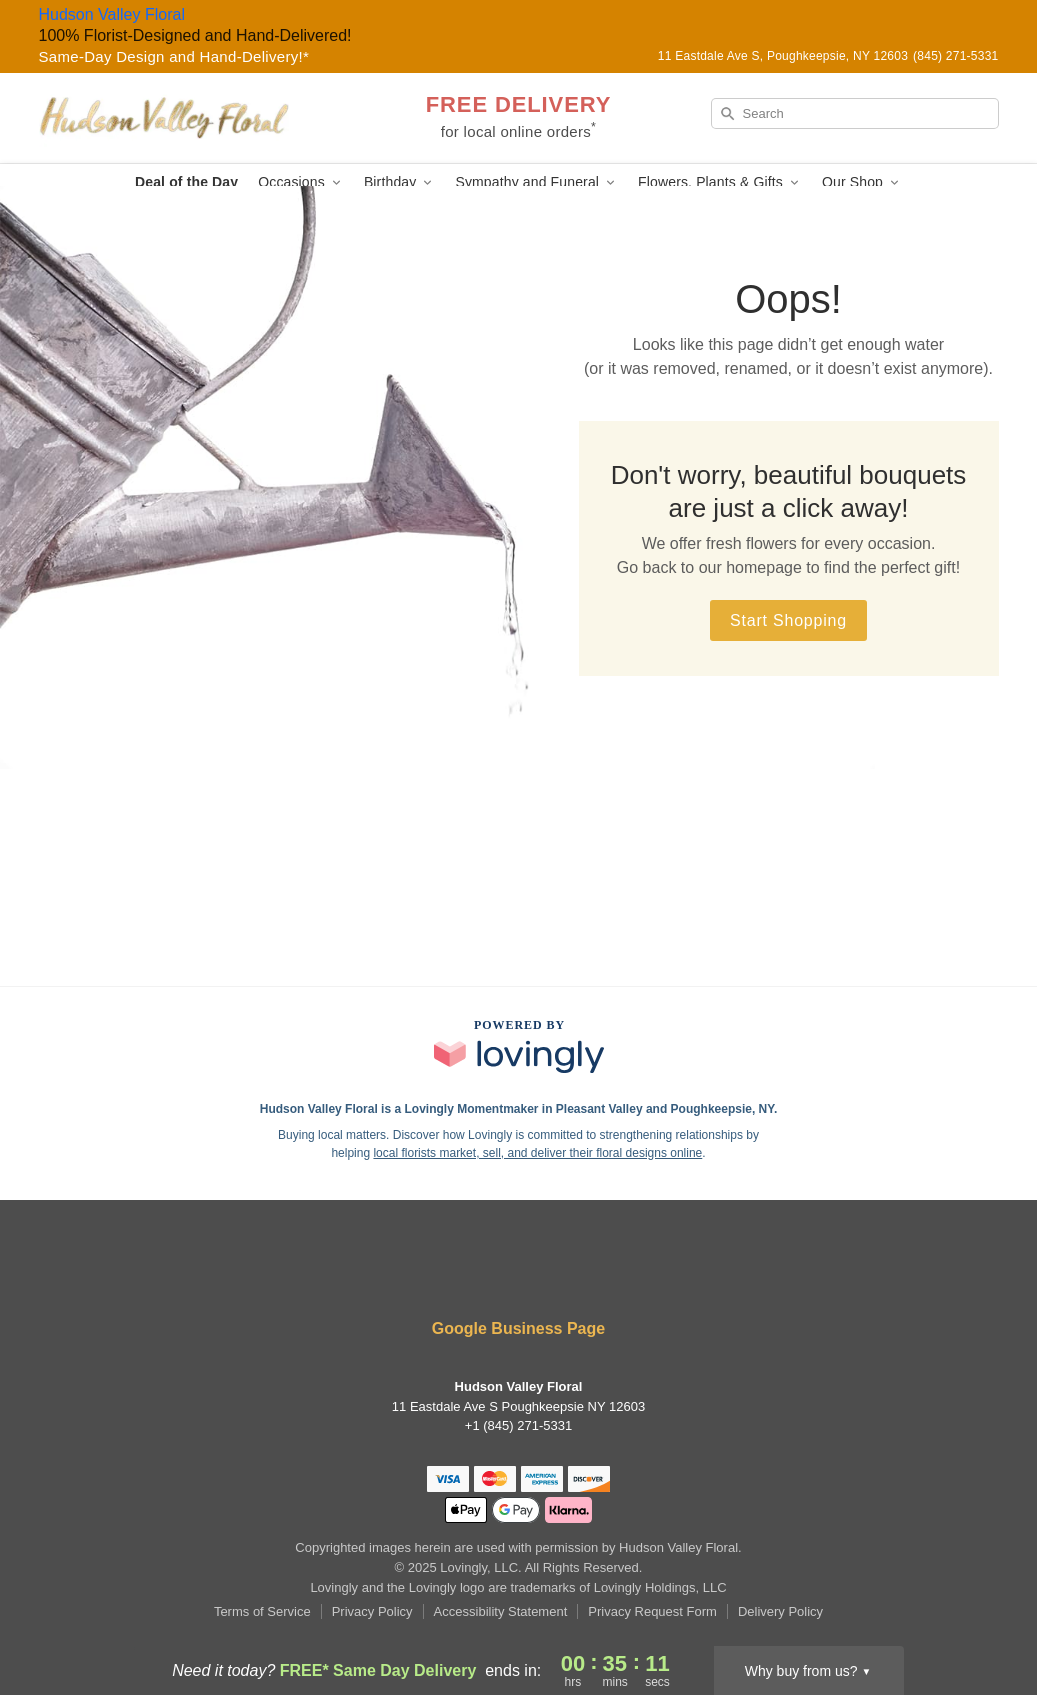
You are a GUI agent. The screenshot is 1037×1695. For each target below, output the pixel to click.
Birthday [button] (400, 182)
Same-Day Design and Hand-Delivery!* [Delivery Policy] (174, 56)
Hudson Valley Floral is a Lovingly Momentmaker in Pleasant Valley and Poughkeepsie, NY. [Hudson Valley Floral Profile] (519, 1109)
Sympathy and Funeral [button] (536, 182)
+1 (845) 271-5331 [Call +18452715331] (518, 1425)
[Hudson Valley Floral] (183, 118)
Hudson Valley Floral (112, 14)
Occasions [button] (301, 182)
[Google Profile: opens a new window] (579, 1274)
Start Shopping (788, 620)
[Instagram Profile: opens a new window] (521, 1274)
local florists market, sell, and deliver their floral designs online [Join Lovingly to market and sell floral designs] (537, 1153)
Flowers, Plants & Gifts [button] (720, 182)
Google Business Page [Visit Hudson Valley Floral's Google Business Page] (518, 1328)
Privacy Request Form (652, 1611)
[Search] (855, 113)
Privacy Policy (372, 1611)
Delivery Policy (780, 1611)
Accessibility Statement (501, 1611)
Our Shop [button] (862, 182)
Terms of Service (262, 1611)
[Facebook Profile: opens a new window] (460, 1274)
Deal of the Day (186, 182)
